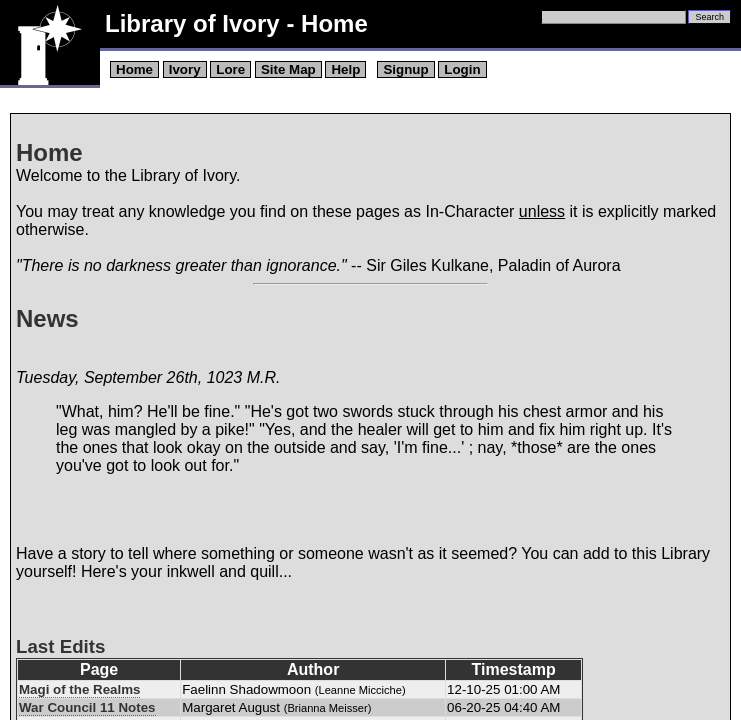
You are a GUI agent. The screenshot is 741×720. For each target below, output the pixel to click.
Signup (405, 69)
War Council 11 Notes (87, 707)
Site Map (288, 69)
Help (345, 69)
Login (462, 69)
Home (134, 69)
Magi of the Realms (79, 689)
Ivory (185, 69)
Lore (230, 69)
